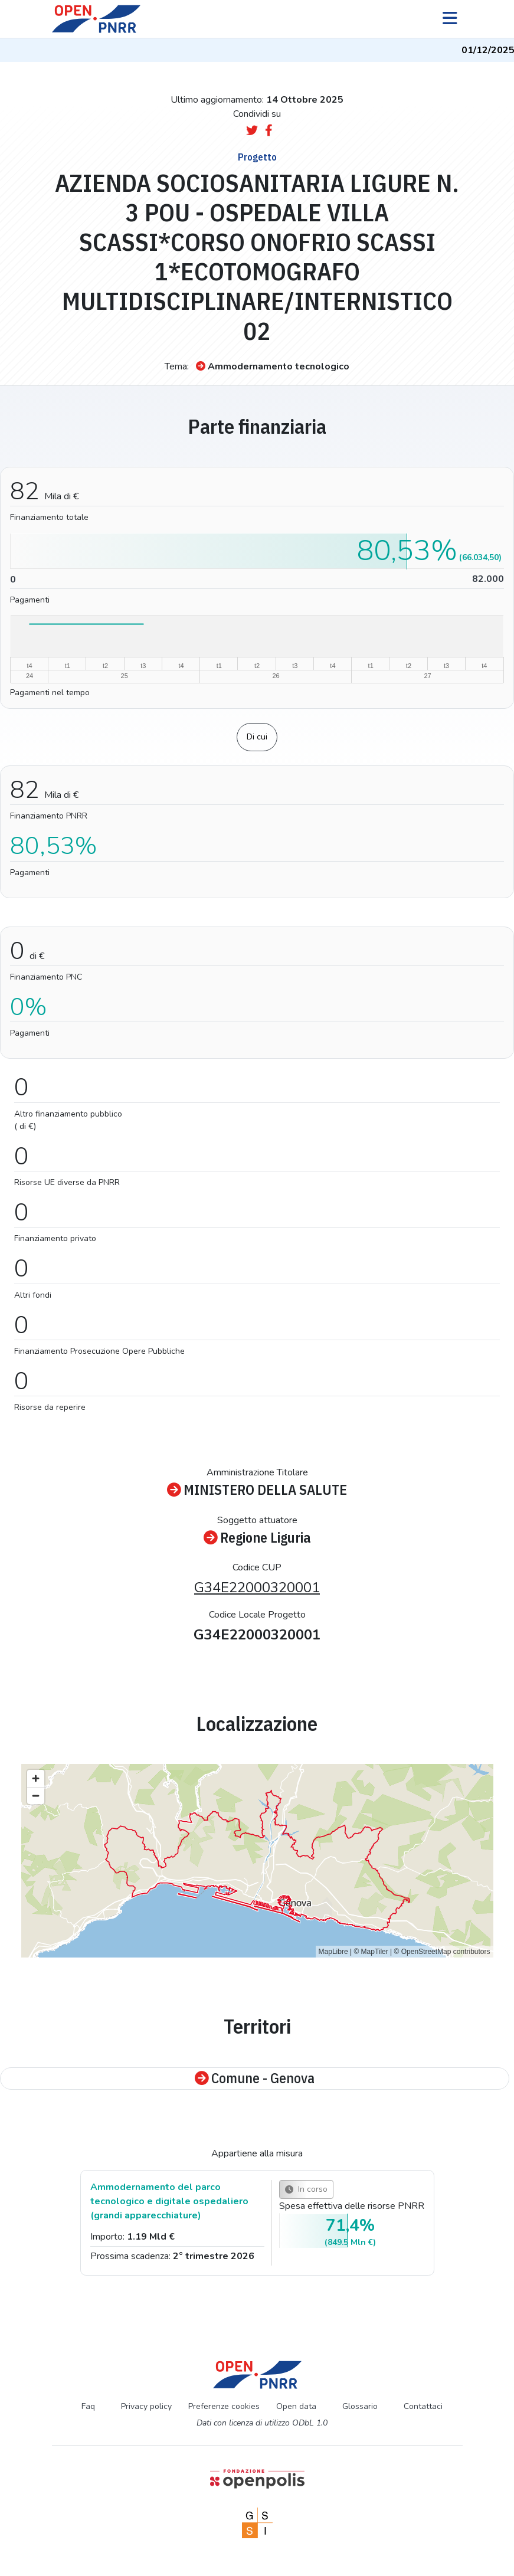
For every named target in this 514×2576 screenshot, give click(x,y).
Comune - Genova (255, 2078)
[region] (257, 1861)
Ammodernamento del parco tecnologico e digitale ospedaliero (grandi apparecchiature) (169, 2201)
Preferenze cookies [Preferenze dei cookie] (224, 2406)
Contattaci (423, 2406)
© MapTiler (370, 1951)
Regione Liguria (257, 1538)
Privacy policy (146, 2406)
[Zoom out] (35, 1795)
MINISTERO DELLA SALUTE (257, 1490)
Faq (88, 2406)
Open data (296, 2406)
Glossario (360, 2406)
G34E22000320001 (257, 1587)
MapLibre (333, 1951)
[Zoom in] (35, 1778)
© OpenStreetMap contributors (442, 1951)
